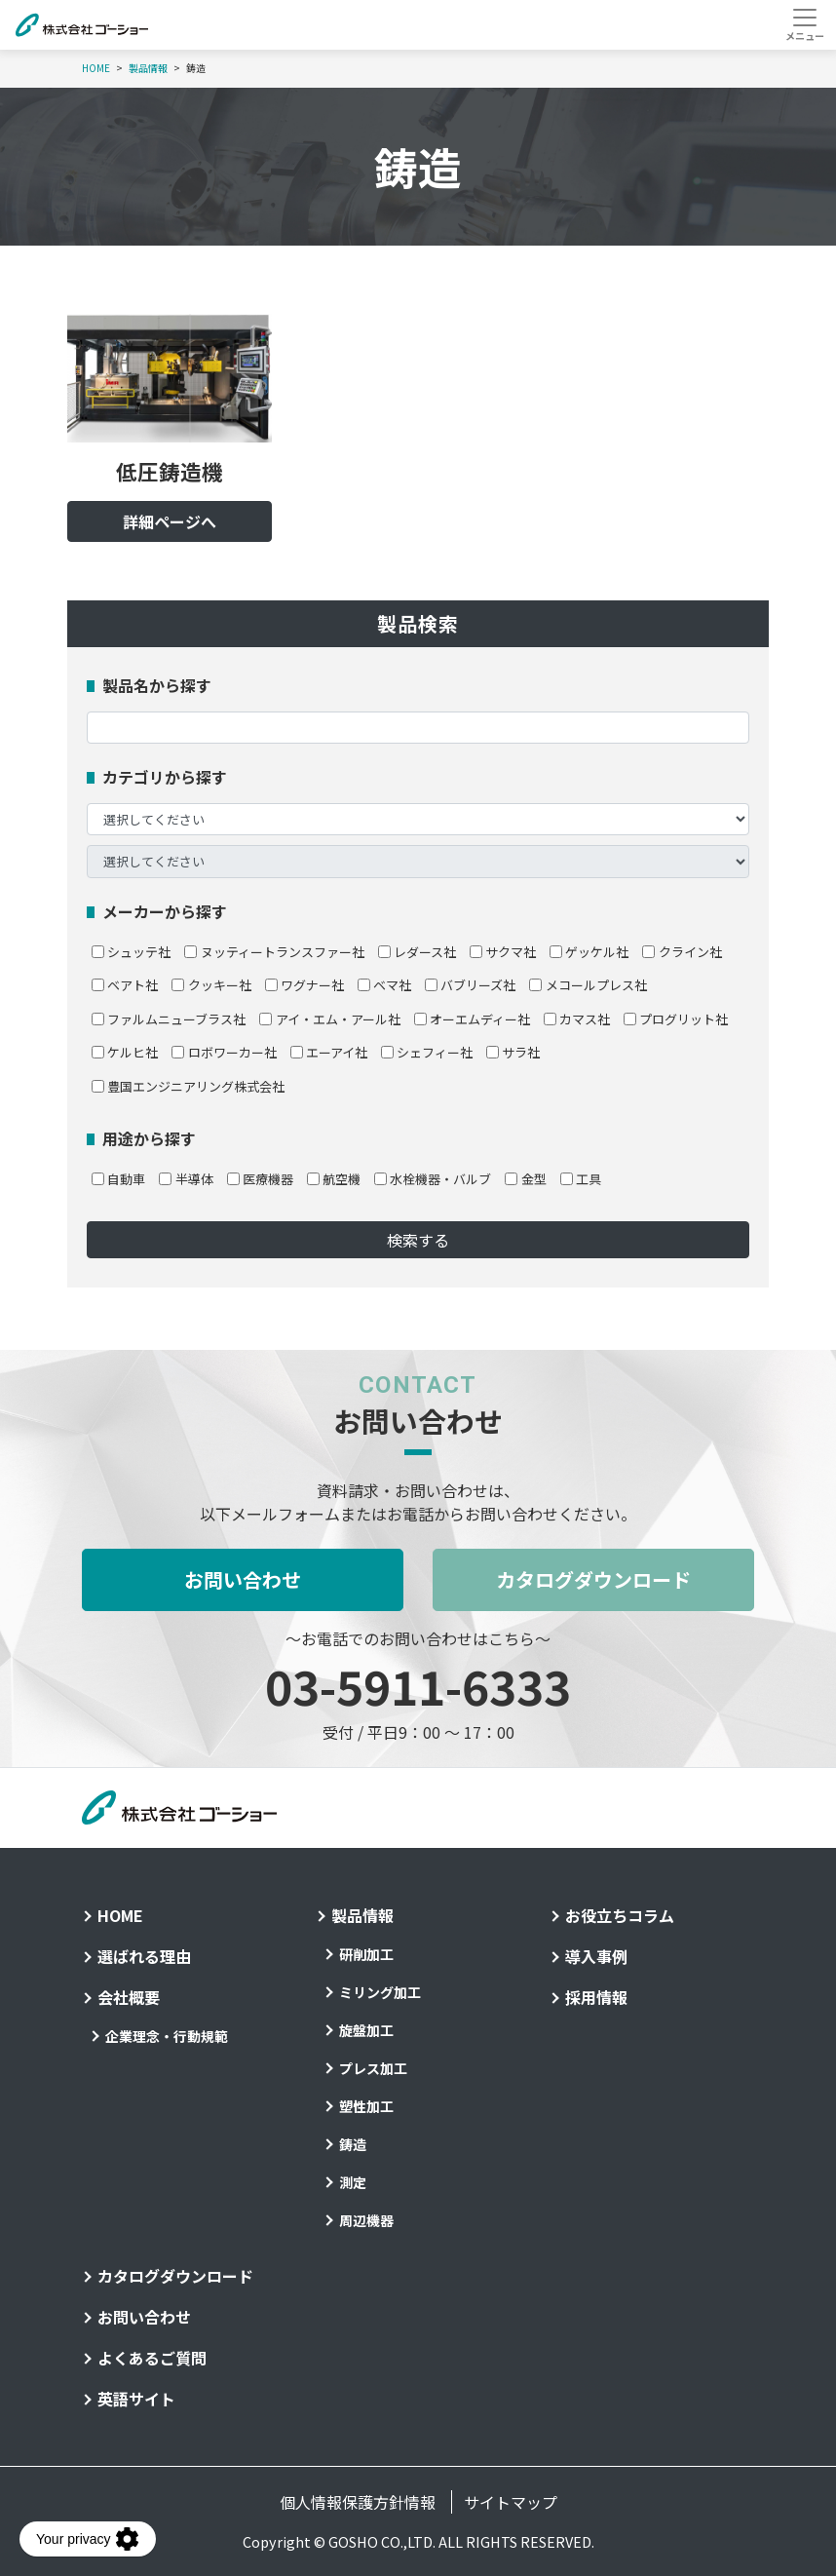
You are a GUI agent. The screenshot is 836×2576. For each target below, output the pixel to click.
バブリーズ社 (470, 985)
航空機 (334, 1179)
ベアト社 (125, 985)
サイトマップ (510, 2502)
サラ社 (513, 1052)
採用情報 (596, 1997)
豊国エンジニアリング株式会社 (188, 1086)
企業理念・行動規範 (166, 2036)
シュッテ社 (131, 951)
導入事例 (596, 1956)
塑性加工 (366, 2106)
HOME (96, 68)
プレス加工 (373, 2068)
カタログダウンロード (593, 1579)
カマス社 (577, 1019)
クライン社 (681, 951)
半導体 (185, 1179)
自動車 (118, 1179)
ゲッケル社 (589, 951)
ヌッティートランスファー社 (273, 951)
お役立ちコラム (619, 1915)
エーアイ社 (328, 1052)
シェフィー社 (427, 1052)
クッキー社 (210, 985)
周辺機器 (366, 2220)
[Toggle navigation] (804, 24)
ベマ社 (384, 985)
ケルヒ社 (125, 1052)
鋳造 (352, 2144)
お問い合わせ (242, 1579)
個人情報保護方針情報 (358, 2502)
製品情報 (148, 68)
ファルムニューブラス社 (169, 1019)
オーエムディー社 (472, 1019)
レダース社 (417, 951)
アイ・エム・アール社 (329, 1019)
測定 (352, 2182)
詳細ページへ (169, 521)
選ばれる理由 (144, 1956)
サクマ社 (503, 951)
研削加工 (366, 1954)
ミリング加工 (380, 1992)
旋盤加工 (366, 2030)
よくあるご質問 (152, 2357)
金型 (525, 1179)
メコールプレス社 (587, 985)
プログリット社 (676, 1019)
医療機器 (260, 1179)
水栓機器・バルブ (432, 1179)
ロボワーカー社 (223, 1052)
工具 (580, 1179)
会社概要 (128, 1997)
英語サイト (136, 2398)
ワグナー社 (304, 985)
